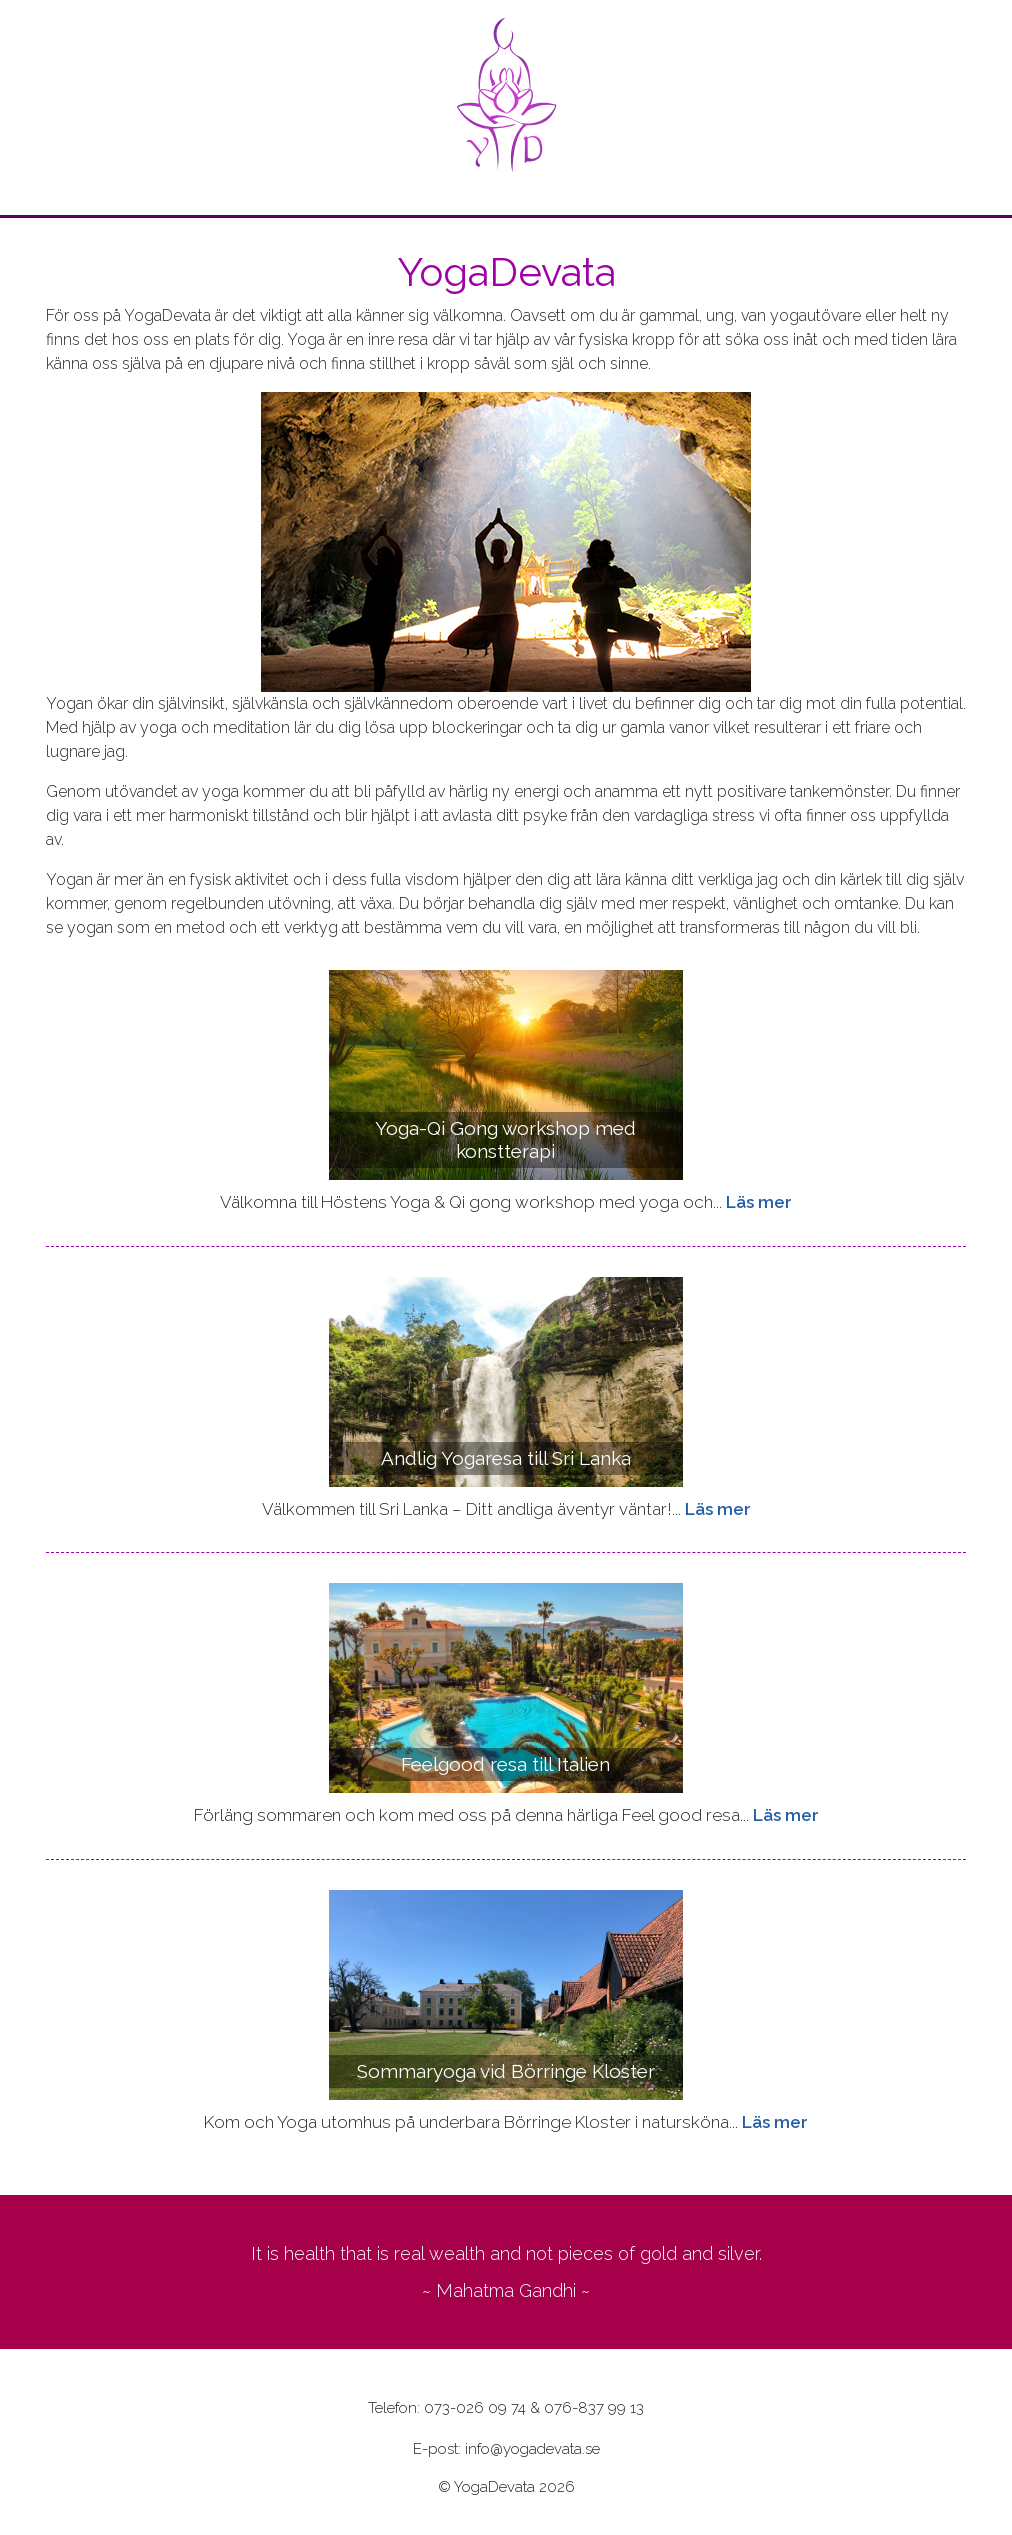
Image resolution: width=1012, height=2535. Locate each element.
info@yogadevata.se (532, 2449)
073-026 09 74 (475, 2408)
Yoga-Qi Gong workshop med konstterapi (505, 1139)
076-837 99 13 (594, 2408)
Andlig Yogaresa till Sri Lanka (506, 1458)
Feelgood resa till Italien (505, 1764)
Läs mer (759, 1202)
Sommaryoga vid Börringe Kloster (506, 2071)
